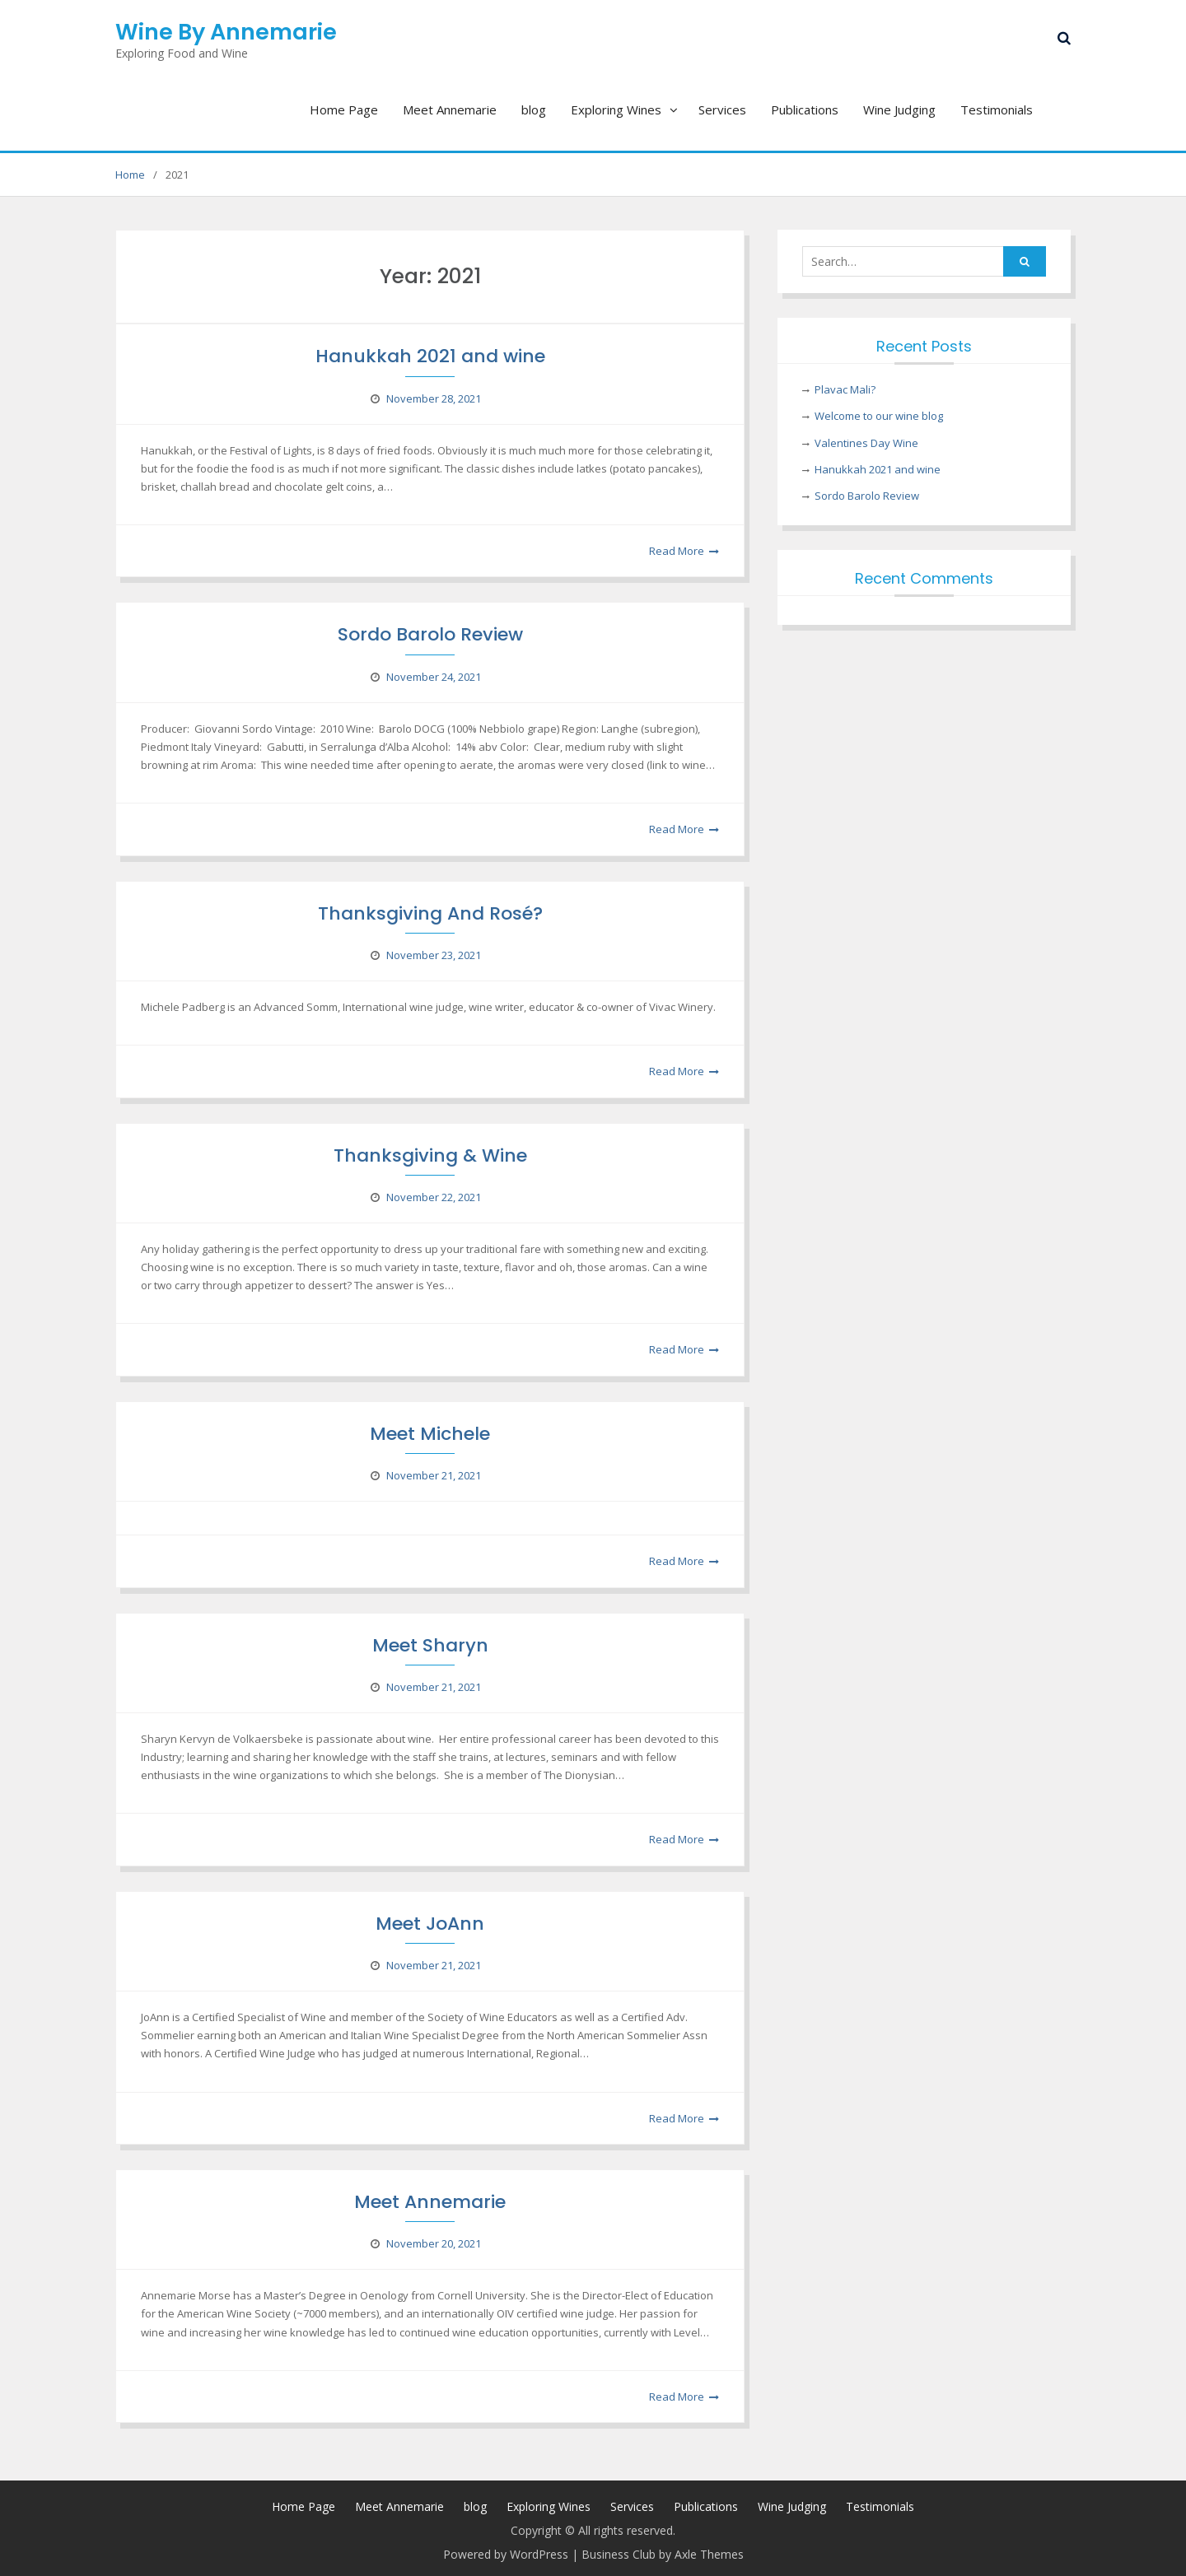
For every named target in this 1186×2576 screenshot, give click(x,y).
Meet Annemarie (450, 109)
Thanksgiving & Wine (430, 1155)
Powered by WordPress (505, 2554)
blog (533, 109)
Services (722, 109)
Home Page (344, 109)
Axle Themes (709, 2554)
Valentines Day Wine (866, 443)
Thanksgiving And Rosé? (430, 913)
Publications (804, 109)
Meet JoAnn (430, 1923)
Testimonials (996, 109)
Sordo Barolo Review (430, 634)
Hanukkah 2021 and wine (430, 356)
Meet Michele (430, 1433)
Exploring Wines (616, 109)
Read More (676, 550)
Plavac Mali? (845, 389)
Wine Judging (899, 109)
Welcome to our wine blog (879, 415)
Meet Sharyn (430, 1645)
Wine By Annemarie (226, 31)
